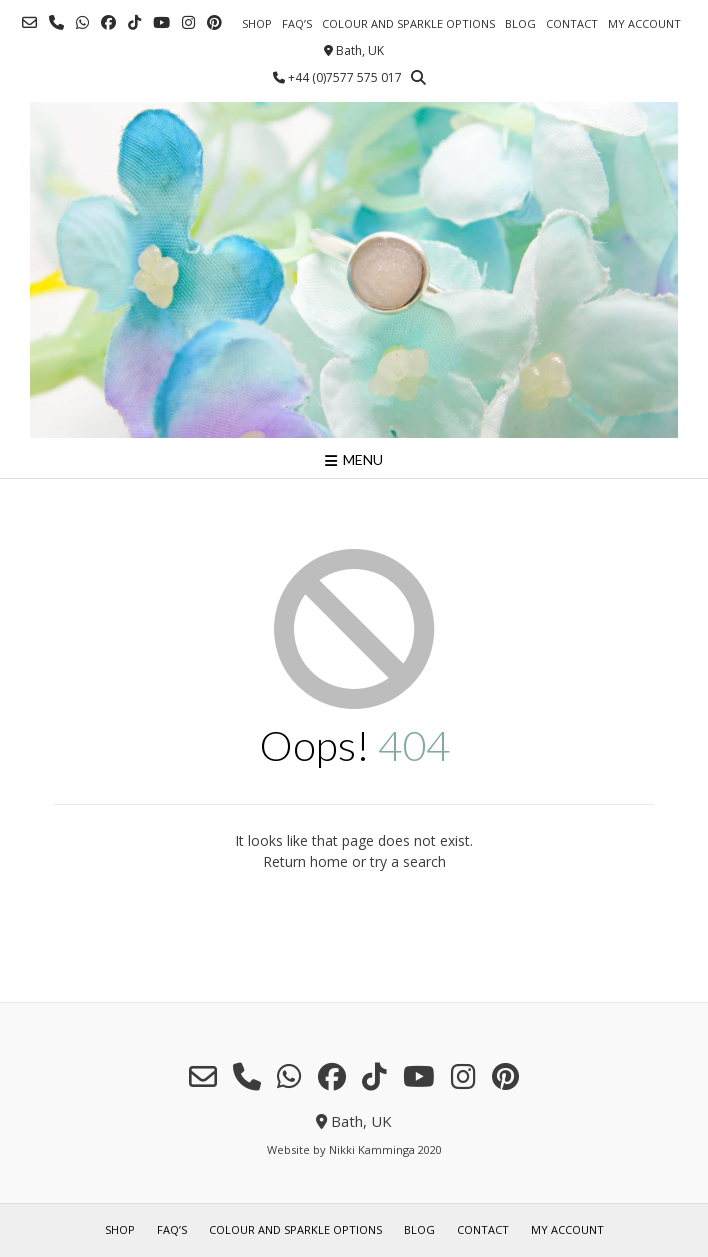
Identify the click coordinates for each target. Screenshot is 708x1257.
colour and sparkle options (408, 23)
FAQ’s (297, 23)
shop (257, 23)
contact (572, 23)
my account (644, 23)
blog (520, 23)
